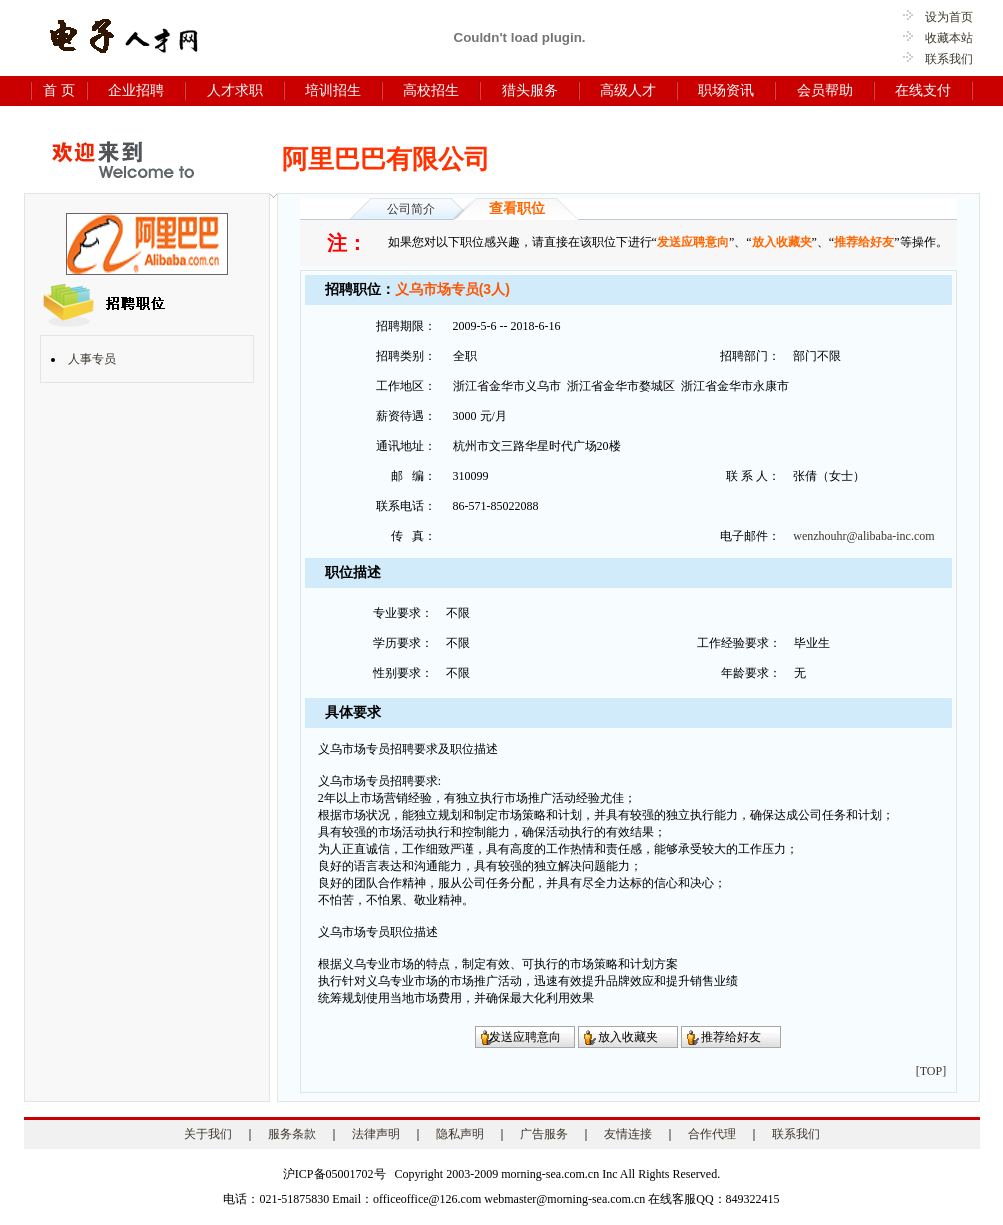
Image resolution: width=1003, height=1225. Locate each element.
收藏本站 (943, 38)
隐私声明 (460, 1134)
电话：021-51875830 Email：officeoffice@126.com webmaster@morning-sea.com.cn (434, 1199)
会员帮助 (825, 90)
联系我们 (949, 59)
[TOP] (931, 1071)
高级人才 (628, 90)
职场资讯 (726, 90)
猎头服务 (530, 90)
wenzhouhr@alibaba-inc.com (863, 536)
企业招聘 (136, 90)
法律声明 (376, 1134)
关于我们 (208, 1134)
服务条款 (292, 1134)
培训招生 (333, 90)
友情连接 (628, 1134)
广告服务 (544, 1134)
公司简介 (411, 209)
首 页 (59, 90)
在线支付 (923, 90)
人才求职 (235, 90)
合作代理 (712, 1134)
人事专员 (92, 359)
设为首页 (943, 17)
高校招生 (431, 90)
